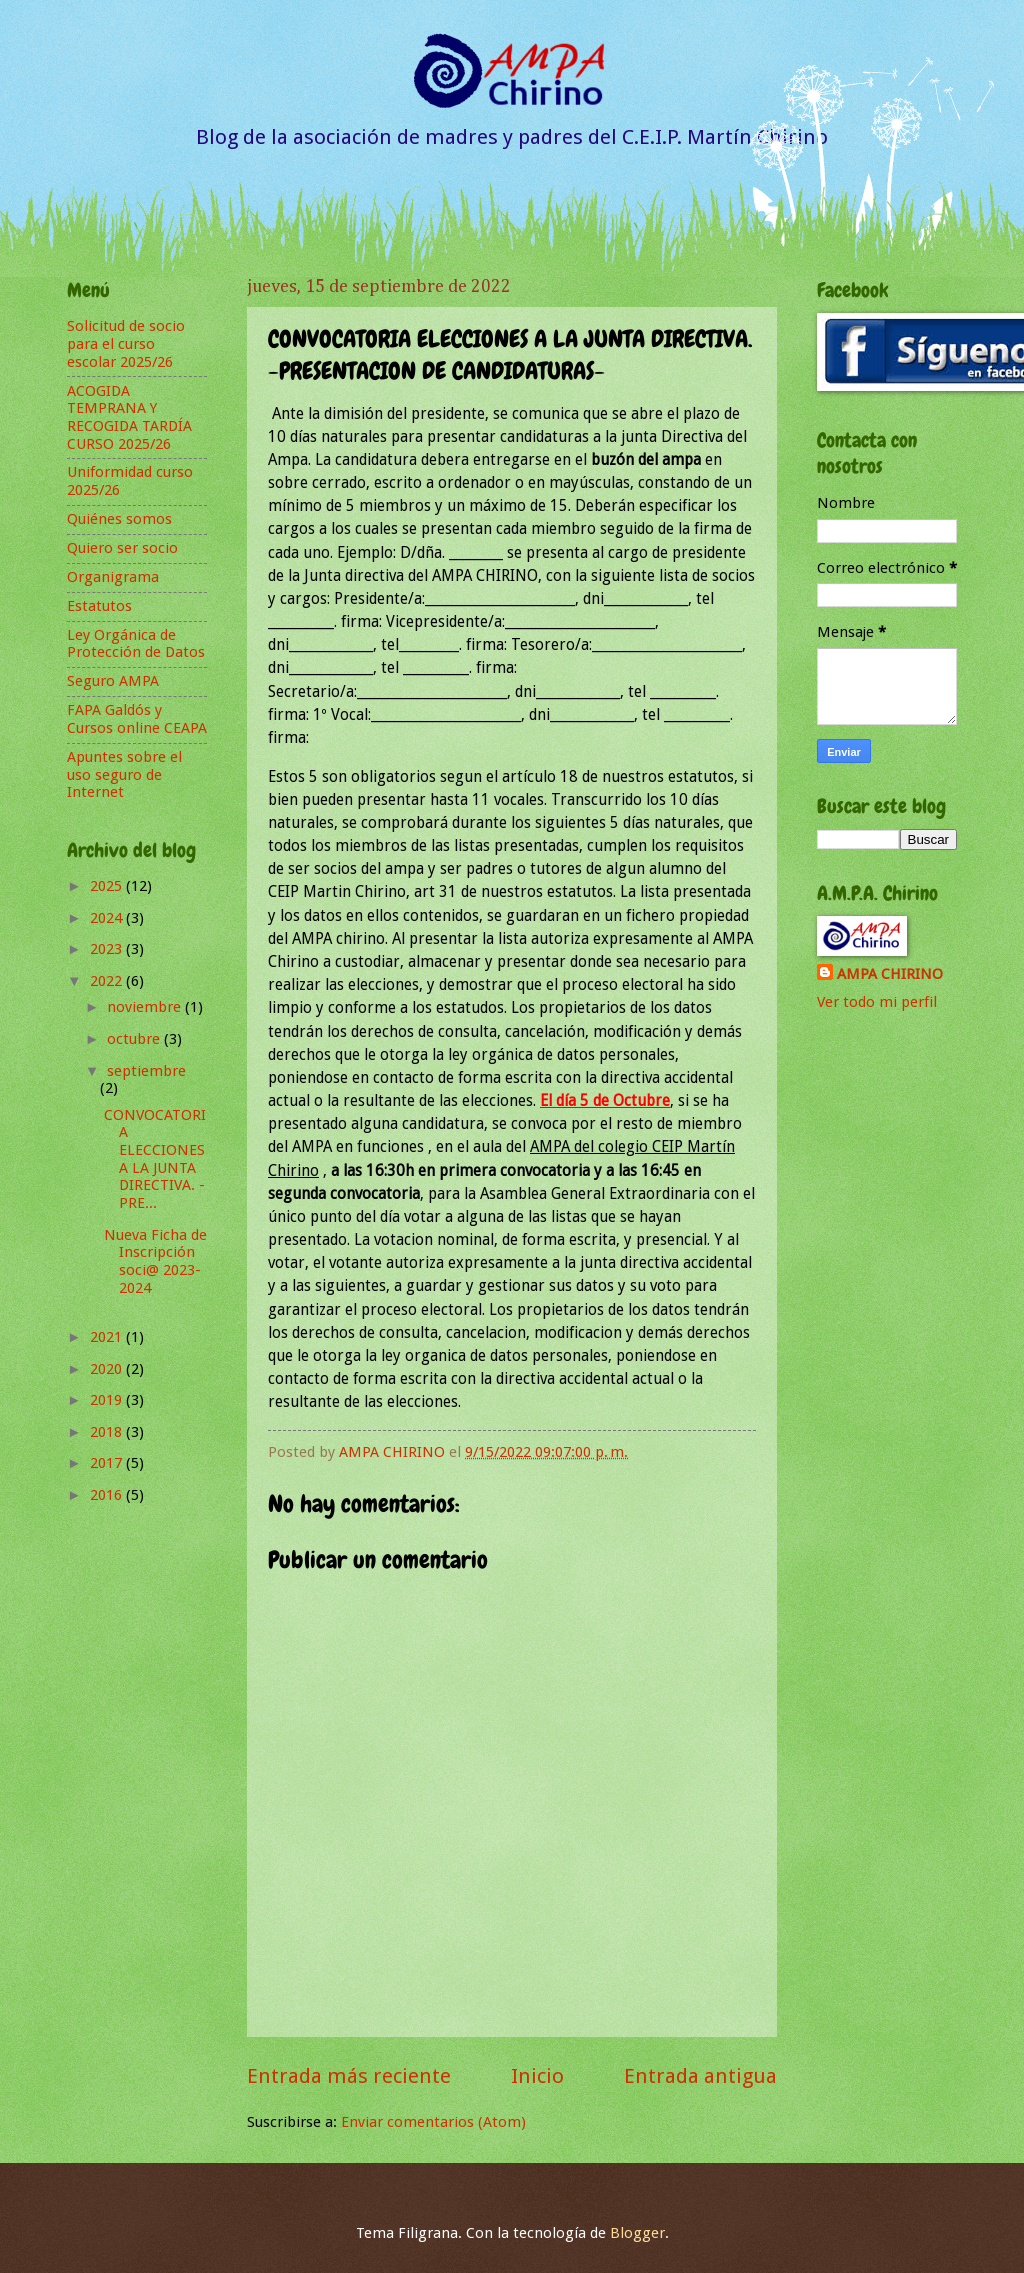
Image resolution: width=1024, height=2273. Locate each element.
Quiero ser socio (122, 548)
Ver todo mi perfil (877, 1002)
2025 (108, 886)
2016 (108, 1495)
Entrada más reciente (349, 2076)
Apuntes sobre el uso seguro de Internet (124, 774)
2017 (108, 1463)
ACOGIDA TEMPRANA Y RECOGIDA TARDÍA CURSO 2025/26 (129, 417)
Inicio (537, 2076)
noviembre (146, 1007)
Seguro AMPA (113, 681)
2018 (108, 1432)
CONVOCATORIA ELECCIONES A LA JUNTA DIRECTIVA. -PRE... (155, 1159)
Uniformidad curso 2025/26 (130, 481)
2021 (108, 1337)
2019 (108, 1400)
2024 (108, 918)
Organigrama (113, 577)
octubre (135, 1039)
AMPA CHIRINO (890, 974)
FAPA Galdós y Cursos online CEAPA (137, 719)
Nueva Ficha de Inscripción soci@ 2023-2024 (155, 1261)
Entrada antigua (700, 2076)
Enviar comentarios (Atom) (433, 2122)
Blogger (637, 2233)
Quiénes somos (119, 519)
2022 (108, 981)
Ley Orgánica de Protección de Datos (136, 644)
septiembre (146, 1071)
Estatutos (99, 606)
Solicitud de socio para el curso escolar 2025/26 (126, 343)
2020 (108, 1369)
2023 (108, 949)
